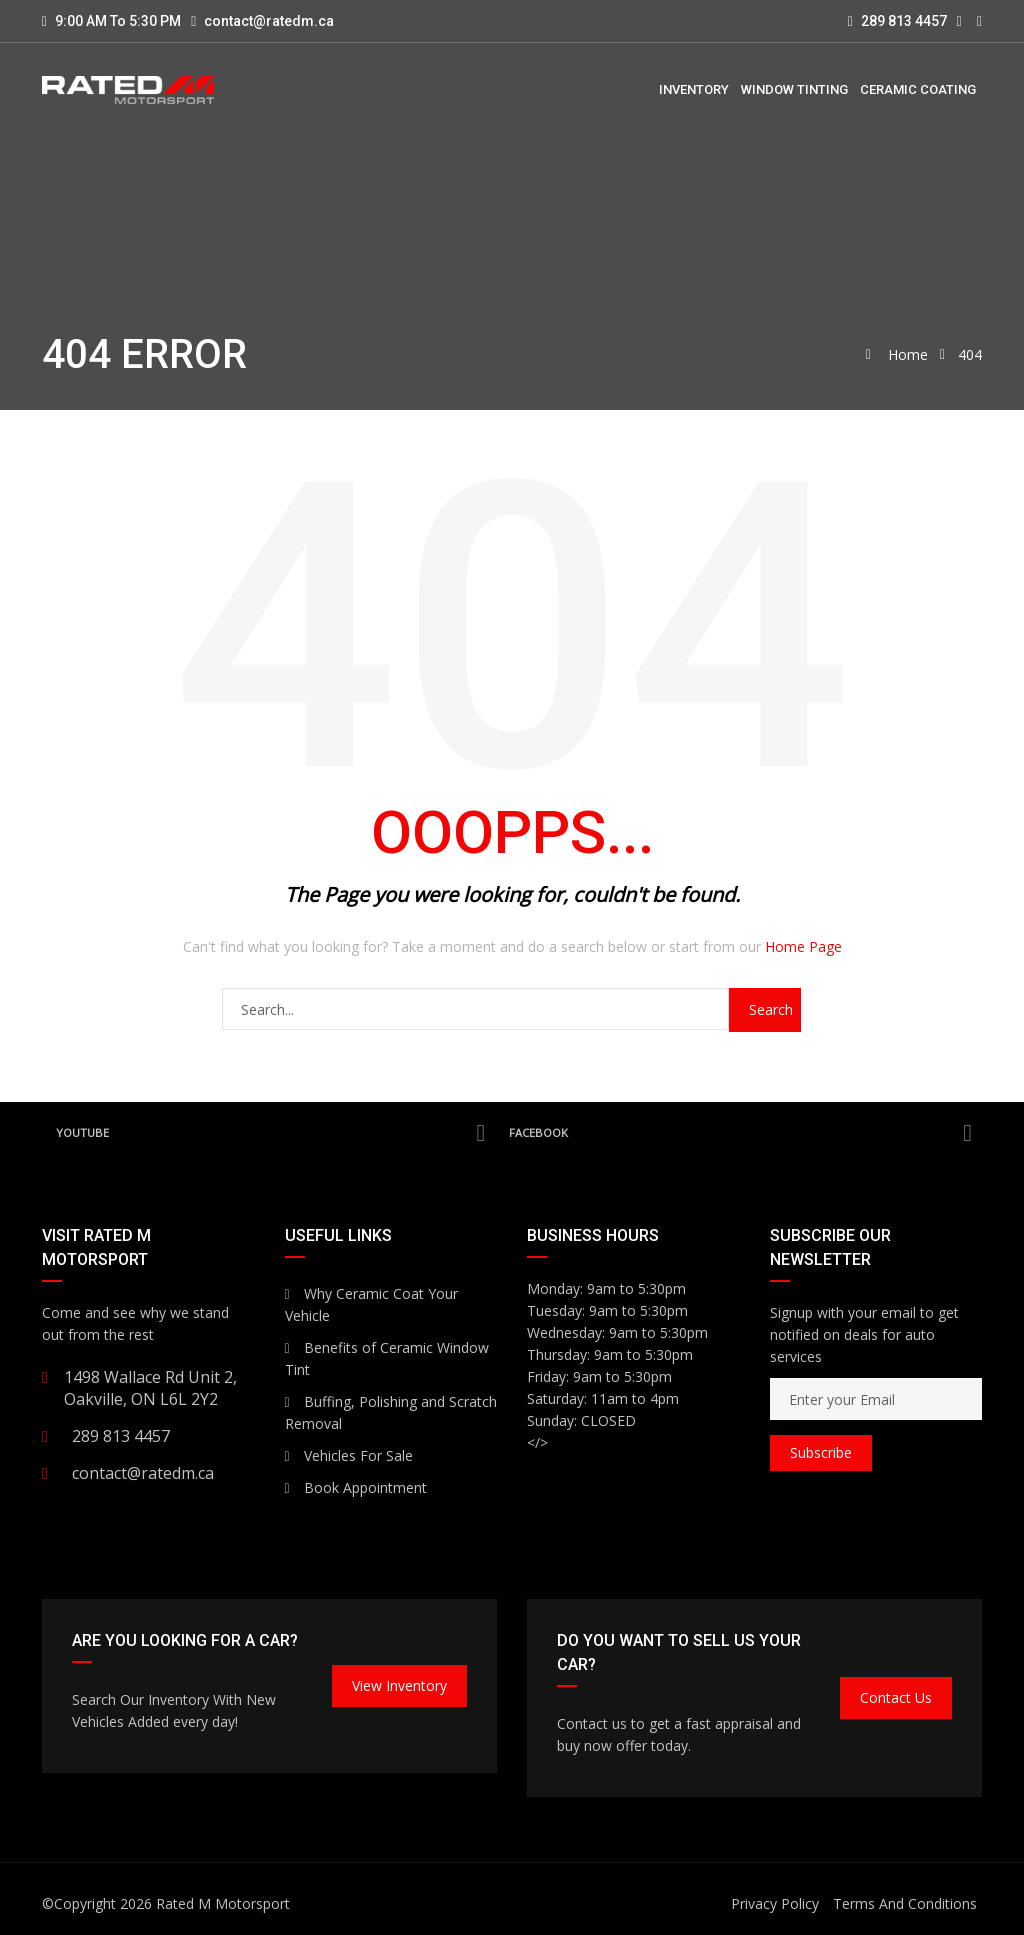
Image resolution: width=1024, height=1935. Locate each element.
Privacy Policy (775, 1903)
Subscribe (821, 1452)
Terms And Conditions (905, 1903)
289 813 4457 (897, 21)
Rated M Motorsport (223, 1903)
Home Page (803, 946)
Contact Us (896, 1697)
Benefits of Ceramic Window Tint (387, 1358)
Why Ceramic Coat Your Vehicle (371, 1304)
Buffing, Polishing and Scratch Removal (391, 1412)
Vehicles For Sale (349, 1455)
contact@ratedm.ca (269, 21)
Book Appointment (356, 1487)
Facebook (740, 1133)
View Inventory (399, 1685)
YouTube (270, 1133)
